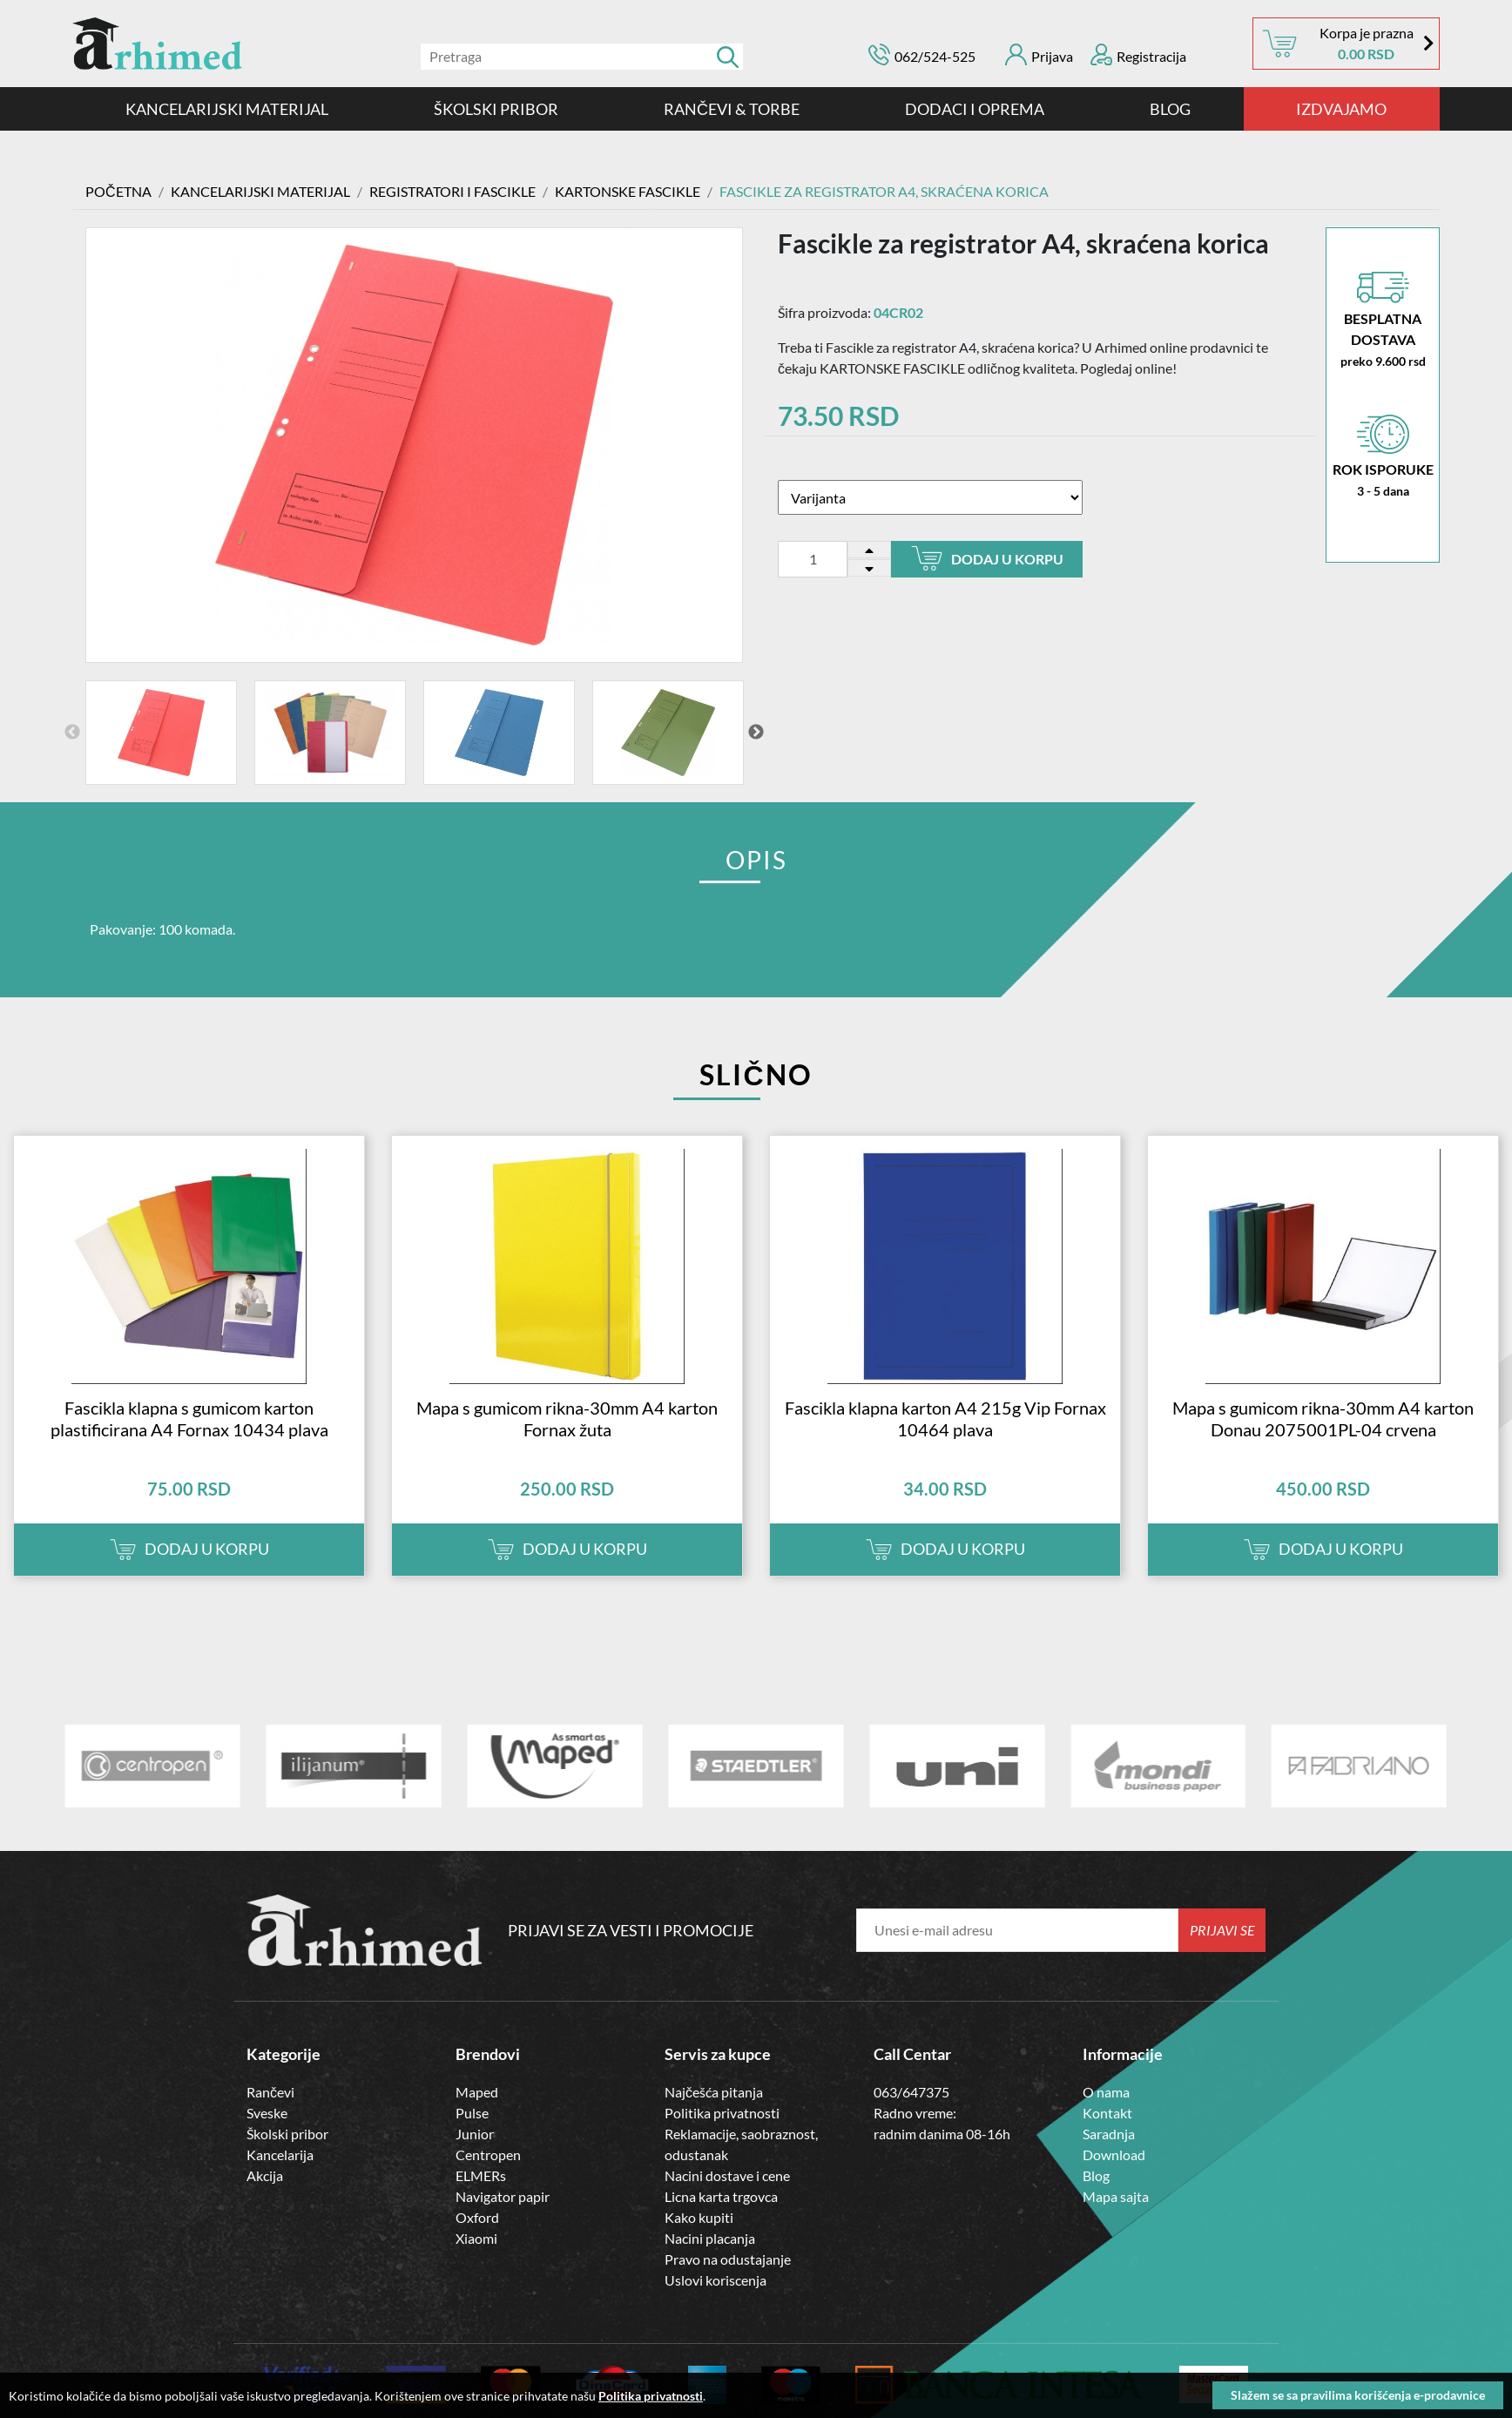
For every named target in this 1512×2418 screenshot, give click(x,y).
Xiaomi (476, 2237)
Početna (118, 191)
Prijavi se (1222, 1929)
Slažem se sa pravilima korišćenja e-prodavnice (1358, 2395)
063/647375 (911, 2091)
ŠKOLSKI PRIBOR (496, 108)
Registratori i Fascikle (452, 191)
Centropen (488, 2153)
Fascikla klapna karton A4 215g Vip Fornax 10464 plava (945, 1417)
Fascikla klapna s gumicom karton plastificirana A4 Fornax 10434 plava (189, 1417)
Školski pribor (287, 2132)
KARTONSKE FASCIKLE (627, 191)
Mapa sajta (1116, 2195)
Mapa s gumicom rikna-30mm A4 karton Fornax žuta (567, 1417)
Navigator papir (503, 2195)
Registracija (1138, 54)
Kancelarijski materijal (226, 108)
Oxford (477, 2216)
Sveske (266, 2112)
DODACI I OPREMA (974, 108)
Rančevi (270, 2091)
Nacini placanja (710, 2237)
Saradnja (1109, 2132)
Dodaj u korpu (987, 558)
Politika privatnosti (722, 2112)
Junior (475, 2132)
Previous (72, 731)
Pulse (472, 2112)
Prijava (1039, 54)
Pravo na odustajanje (728, 2258)
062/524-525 (934, 56)
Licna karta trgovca (721, 2195)
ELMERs (481, 2174)
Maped (477, 2091)
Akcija (264, 2174)
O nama (1106, 2091)
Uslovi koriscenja (715, 2279)
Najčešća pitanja (714, 2091)
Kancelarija (280, 2153)
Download (1114, 2153)
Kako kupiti (699, 2216)
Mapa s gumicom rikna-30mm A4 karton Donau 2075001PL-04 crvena (1323, 1417)
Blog (1170, 108)
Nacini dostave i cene (727, 2174)
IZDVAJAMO (1341, 108)
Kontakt (1107, 2112)
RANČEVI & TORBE (732, 108)
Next (756, 731)
